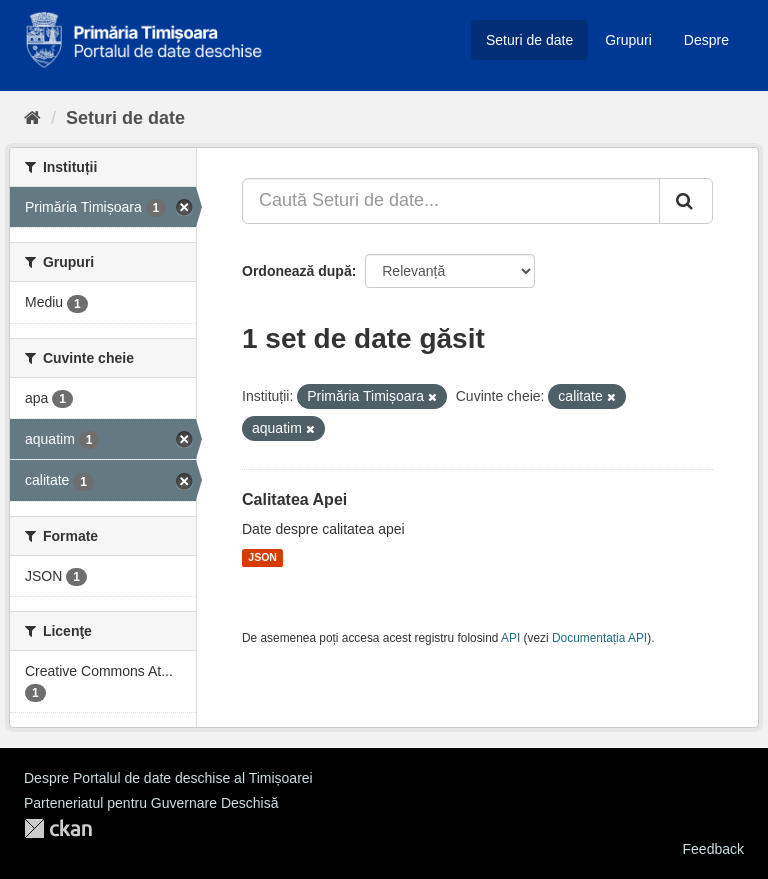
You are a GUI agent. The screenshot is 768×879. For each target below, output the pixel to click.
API (510, 638)
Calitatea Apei (294, 499)
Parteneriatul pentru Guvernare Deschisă (151, 803)
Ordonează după (297, 271)
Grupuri (628, 40)
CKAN (58, 828)
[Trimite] (686, 201)
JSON (262, 558)
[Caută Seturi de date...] (451, 201)
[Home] (32, 118)
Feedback (713, 849)
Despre (706, 40)
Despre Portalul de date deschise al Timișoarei (168, 778)
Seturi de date (529, 40)
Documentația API (599, 638)
